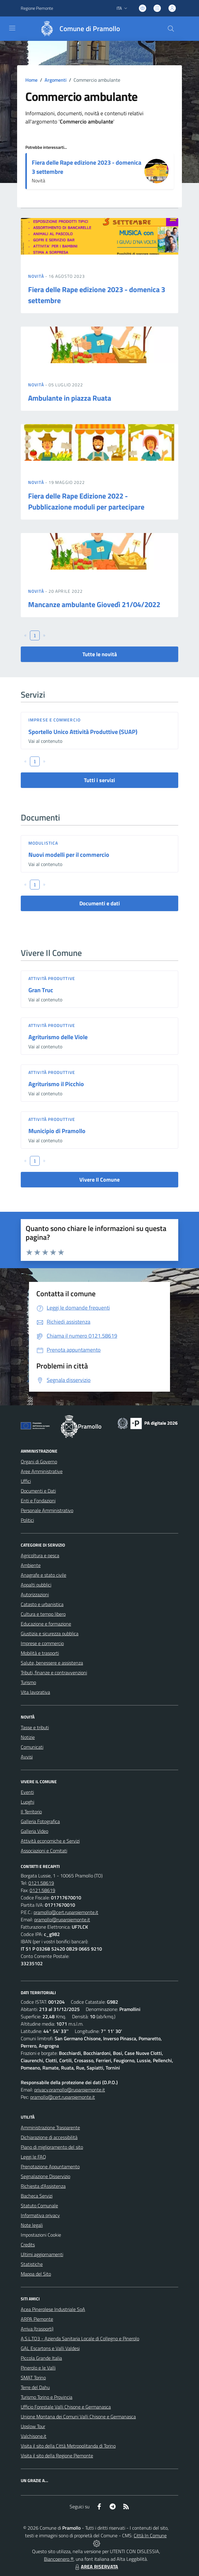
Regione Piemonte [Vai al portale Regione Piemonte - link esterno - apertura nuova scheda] (37, 8)
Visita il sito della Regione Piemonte (57, 2455)
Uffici (26, 1481)
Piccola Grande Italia (41, 2358)
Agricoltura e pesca (40, 1555)
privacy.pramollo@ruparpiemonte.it (69, 2089)
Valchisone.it (33, 2436)
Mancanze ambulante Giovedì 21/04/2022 (94, 604)
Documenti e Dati (38, 1490)
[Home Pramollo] (77, 28)
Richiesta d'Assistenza (43, 2186)
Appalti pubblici (36, 1584)
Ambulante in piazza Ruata (69, 397)
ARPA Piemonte (37, 2319)
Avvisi (27, 1756)
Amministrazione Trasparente (50, 2127)
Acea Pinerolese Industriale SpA (53, 2309)
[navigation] (12, 28)
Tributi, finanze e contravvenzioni (54, 1672)
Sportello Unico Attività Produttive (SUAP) (82, 731)
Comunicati (32, 1747)
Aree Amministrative (42, 1471)
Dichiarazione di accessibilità (49, 2137)
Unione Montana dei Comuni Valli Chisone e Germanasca (78, 2416)
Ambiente (31, 1565)
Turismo (28, 1682)
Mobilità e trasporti (40, 1653)
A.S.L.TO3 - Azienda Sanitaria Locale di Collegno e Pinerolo (80, 2338)
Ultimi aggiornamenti (42, 2254)
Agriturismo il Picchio (56, 1084)
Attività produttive (51, 978)
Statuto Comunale (39, 2205)
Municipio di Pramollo (56, 1131)
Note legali (32, 2225)
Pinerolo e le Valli (38, 2367)
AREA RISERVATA (96, 2566)
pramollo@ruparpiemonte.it (62, 1919)
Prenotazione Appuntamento (50, 2166)
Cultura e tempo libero (43, 1614)
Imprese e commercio (54, 720)
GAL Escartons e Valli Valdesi (50, 2348)
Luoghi (27, 1801)
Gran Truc (40, 990)
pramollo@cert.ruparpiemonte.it (66, 1912)
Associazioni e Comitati (44, 1850)
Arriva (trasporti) (37, 2328)
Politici (27, 1520)
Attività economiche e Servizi (50, 1840)
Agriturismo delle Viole (58, 1037)
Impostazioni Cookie (41, 2234)
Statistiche (32, 2264)
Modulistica (43, 843)
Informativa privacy (40, 2215)
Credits (28, 2244)
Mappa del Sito (36, 2273)
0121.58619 (41, 1883)
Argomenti (56, 80)
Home (31, 80)
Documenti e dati (99, 903)
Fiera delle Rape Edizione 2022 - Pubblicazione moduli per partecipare (86, 501)
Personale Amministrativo (47, 1510)
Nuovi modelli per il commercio (68, 854)
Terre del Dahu (35, 2387)
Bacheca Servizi (36, 2195)
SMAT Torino (33, 2377)
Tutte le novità (99, 654)
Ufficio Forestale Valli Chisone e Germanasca (66, 2406)
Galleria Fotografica (40, 1821)
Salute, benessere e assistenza (52, 1662)
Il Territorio (31, 1811)
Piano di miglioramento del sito (52, 2147)
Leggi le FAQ (33, 2156)
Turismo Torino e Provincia (46, 2397)
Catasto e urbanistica (42, 1604)
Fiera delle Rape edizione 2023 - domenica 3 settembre (86, 167)
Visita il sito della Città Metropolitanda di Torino (68, 2445)
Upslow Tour (33, 2426)
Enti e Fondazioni (38, 1500)
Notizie (28, 1737)
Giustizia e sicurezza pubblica (49, 1633)
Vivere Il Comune (99, 1179)
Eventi (27, 1792)
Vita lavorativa (35, 1692)
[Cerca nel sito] (171, 28)
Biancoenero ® (59, 2559)
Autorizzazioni (35, 1594)
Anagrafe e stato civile (43, 1575)
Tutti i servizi (99, 780)
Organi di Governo (39, 1461)
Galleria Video (34, 1831)
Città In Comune (150, 2535)
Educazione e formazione (46, 1623)
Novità (36, 276)
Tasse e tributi (35, 1727)
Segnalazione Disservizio (45, 2176)
